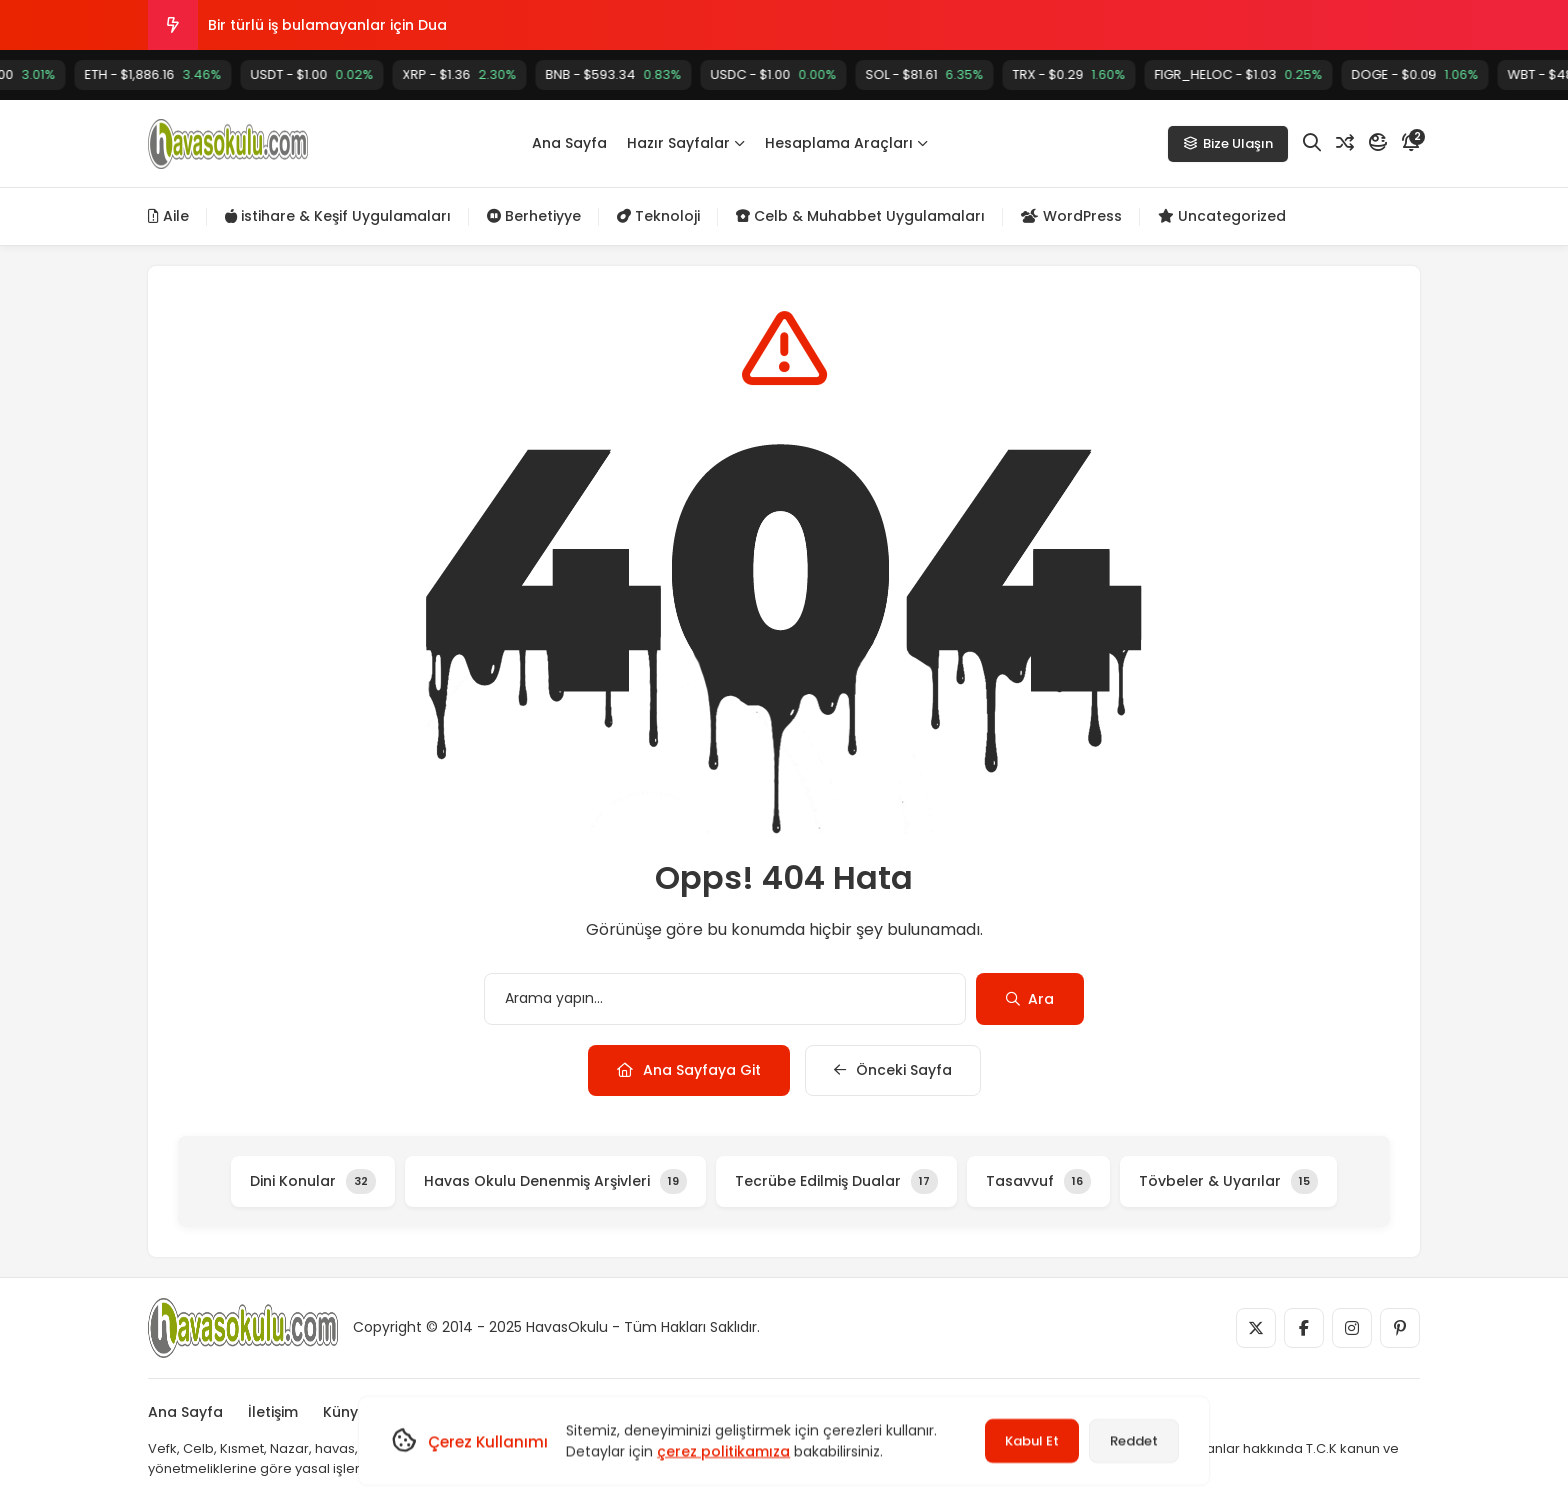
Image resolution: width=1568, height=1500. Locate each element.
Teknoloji (658, 216)
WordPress (1071, 216)
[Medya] (1256, 1328)
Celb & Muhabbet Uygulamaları (860, 216)
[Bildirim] (1411, 143)
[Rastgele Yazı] (1345, 143)
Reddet (1134, 1440)
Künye (345, 1412)
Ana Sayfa (569, 143)
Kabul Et (1032, 1440)
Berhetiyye (534, 216)
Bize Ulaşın (1228, 143)
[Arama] (1312, 143)
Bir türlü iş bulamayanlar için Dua (327, 25)
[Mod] (1378, 143)
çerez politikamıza (723, 1451)
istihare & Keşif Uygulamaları (338, 216)
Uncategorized (1222, 216)
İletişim (273, 1412)
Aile (168, 216)
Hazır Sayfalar (686, 143)
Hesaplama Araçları (846, 143)
